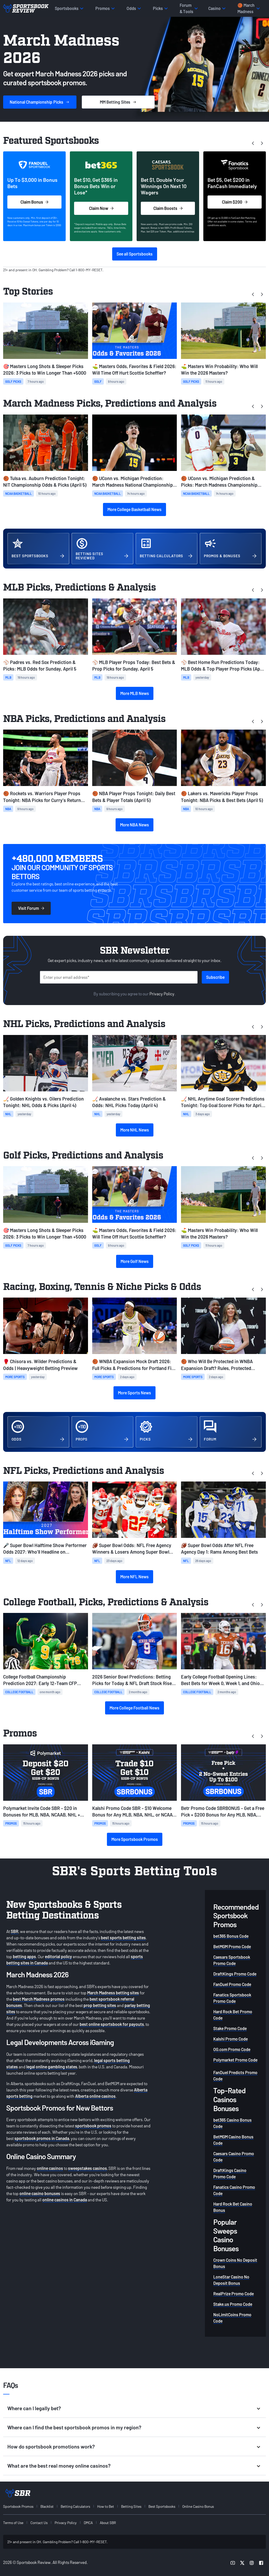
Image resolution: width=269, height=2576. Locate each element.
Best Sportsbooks (161, 2506)
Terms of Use (13, 2522)
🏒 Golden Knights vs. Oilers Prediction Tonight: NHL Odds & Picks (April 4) (43, 1102)
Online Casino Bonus (198, 2506)
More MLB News (134, 693)
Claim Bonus (34, 201)
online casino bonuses (39, 2193)
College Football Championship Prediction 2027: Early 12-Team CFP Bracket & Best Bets (40, 1680)
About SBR (108, 2522)
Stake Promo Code (230, 2028)
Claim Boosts (168, 208)
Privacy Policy (161, 993)
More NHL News (134, 1129)
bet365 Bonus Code (231, 1936)
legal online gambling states (51, 2066)
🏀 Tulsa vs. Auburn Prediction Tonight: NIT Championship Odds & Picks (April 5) (45, 481)
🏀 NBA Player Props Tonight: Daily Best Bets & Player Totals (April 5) (133, 796)
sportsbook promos (93, 2125)
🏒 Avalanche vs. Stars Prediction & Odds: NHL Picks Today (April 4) (129, 1102)
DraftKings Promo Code (234, 1973)
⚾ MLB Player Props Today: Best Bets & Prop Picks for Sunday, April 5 (133, 665)
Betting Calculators (75, 2506)
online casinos (50, 2168)
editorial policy (58, 1956)
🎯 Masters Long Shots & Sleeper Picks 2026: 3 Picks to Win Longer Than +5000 (44, 369)
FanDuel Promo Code (232, 1984)
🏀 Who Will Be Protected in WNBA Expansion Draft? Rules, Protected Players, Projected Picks (217, 1364)
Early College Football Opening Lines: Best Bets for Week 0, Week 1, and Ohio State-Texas (220, 1680)
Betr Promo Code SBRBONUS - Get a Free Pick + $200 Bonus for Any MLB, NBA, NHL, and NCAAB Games (222, 1811)
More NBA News (134, 824)
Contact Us (39, 2522)
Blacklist (47, 2506)
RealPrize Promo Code (233, 2293)
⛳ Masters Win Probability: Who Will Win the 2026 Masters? (219, 369)
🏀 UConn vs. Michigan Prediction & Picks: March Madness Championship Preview (219, 481)
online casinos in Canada (64, 2199)
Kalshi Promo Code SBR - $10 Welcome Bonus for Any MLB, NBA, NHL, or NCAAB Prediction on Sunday (133, 1811)
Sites (118, 101)
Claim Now (101, 208)
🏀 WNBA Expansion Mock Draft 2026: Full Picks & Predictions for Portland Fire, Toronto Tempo (134, 1364)
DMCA (88, 2522)
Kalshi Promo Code (230, 2038)
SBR (14, 1931)
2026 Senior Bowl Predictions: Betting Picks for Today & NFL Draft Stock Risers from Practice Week (134, 1680)
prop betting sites (100, 2005)
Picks (40, 101)
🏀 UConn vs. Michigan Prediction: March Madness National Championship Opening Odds (132, 481)
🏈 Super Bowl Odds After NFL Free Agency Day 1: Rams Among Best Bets (219, 1548)
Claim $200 (234, 201)
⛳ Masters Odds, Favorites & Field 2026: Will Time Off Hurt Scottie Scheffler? (134, 369)
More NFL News (134, 1576)
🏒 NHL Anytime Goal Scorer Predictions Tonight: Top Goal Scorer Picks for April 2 (223, 1102)
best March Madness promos (39, 1998)
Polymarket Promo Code (235, 2059)
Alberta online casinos (95, 2096)
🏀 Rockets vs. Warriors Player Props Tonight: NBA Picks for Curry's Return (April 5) (42, 796)
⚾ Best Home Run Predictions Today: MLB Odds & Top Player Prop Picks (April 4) (222, 665)
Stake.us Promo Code (232, 2304)
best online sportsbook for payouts (112, 2024)
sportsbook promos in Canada (41, 2138)
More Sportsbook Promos (134, 1839)
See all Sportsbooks (135, 253)
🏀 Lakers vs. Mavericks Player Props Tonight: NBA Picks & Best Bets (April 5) (222, 796)
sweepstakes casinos (87, 2168)
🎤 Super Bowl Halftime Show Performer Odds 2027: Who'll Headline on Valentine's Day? (45, 1548)
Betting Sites (131, 2506)
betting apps (24, 1956)
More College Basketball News (134, 509)
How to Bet (105, 2506)
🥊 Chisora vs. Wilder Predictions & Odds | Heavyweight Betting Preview (40, 1364)
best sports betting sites (123, 1937)
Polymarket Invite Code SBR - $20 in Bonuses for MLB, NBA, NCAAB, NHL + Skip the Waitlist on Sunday (41, 1811)
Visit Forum (31, 908)
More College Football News (134, 1707)
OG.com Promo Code (231, 2049)
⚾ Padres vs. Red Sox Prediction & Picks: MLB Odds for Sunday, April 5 (39, 665)
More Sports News (134, 1392)
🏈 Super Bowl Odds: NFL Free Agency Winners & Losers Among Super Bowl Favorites (131, 1548)
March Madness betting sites (113, 1992)
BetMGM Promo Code (232, 1946)
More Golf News (135, 1261)
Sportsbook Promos (18, 2506)
